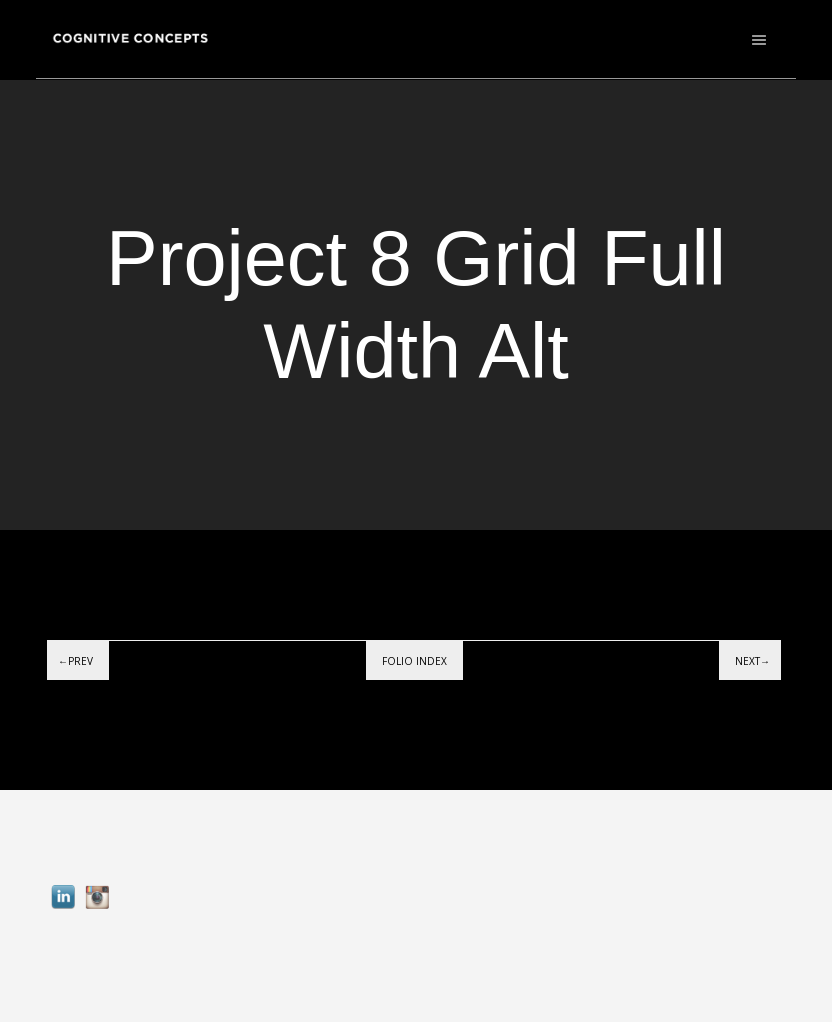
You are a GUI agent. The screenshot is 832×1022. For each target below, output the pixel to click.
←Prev (75, 661)
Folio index (414, 661)
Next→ (752, 661)
